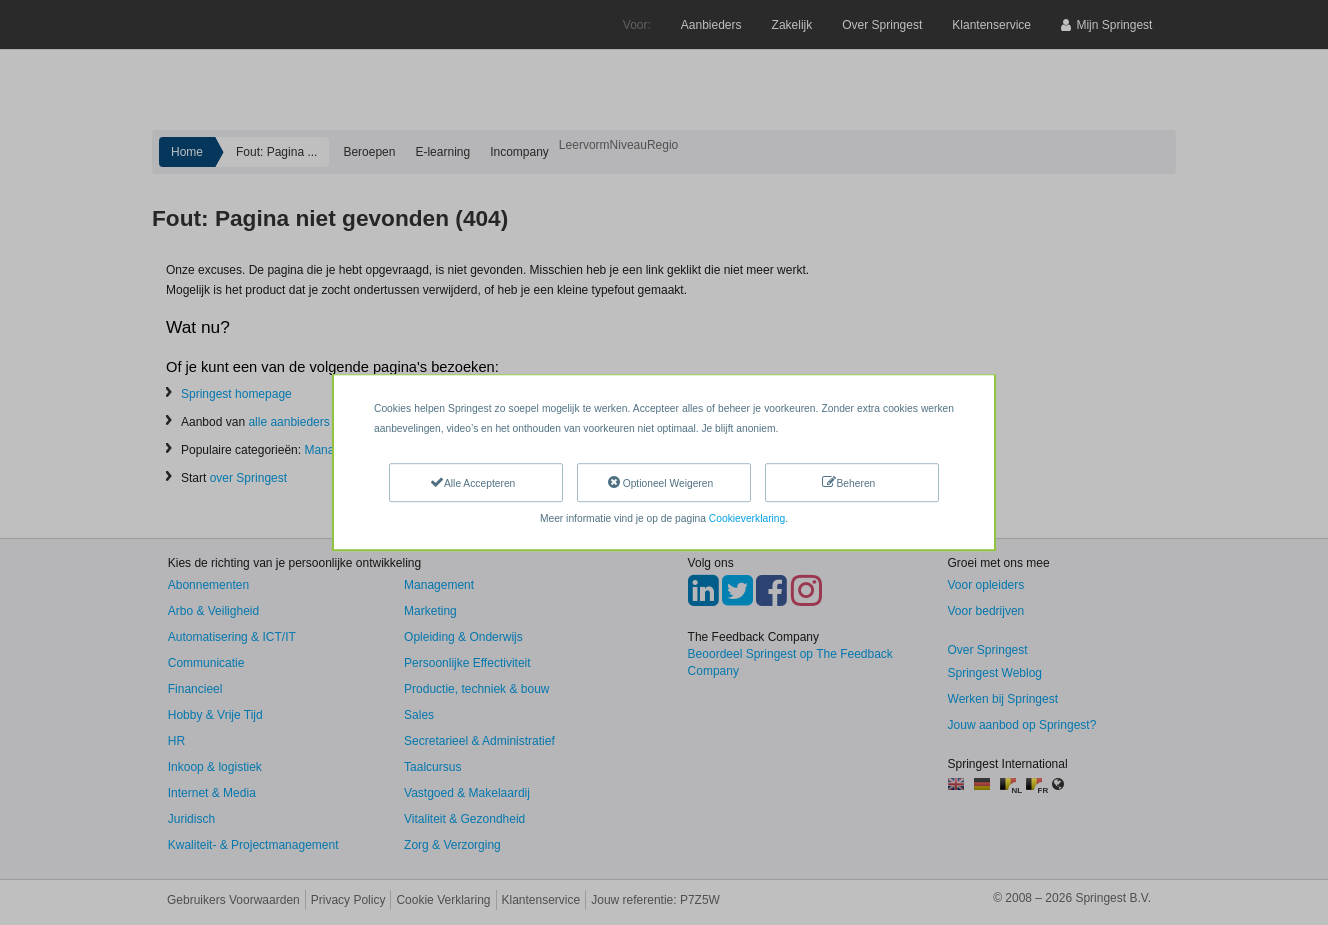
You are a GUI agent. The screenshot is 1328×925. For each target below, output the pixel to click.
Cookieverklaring (747, 518)
